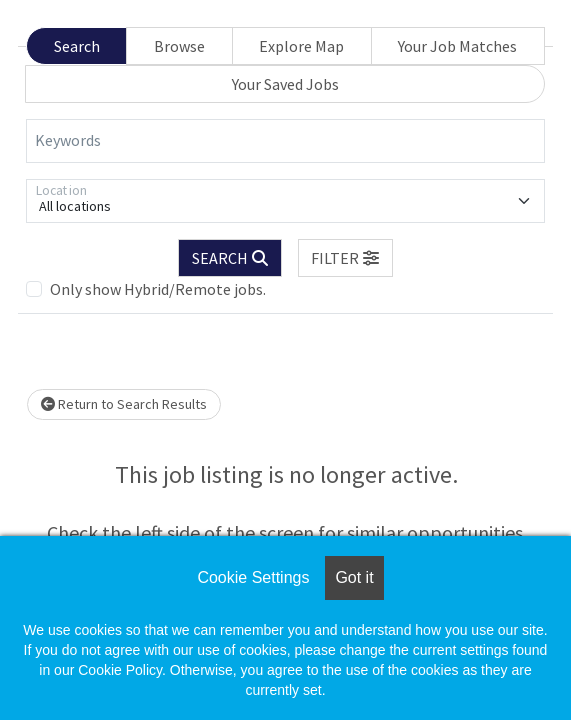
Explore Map (301, 46)
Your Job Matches (457, 46)
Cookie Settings (253, 577)
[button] (346, 258)
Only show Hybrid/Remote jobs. (158, 289)
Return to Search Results (124, 404)
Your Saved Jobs (285, 84)
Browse (179, 46)
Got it (354, 577)
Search (77, 46)
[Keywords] (285, 141)
